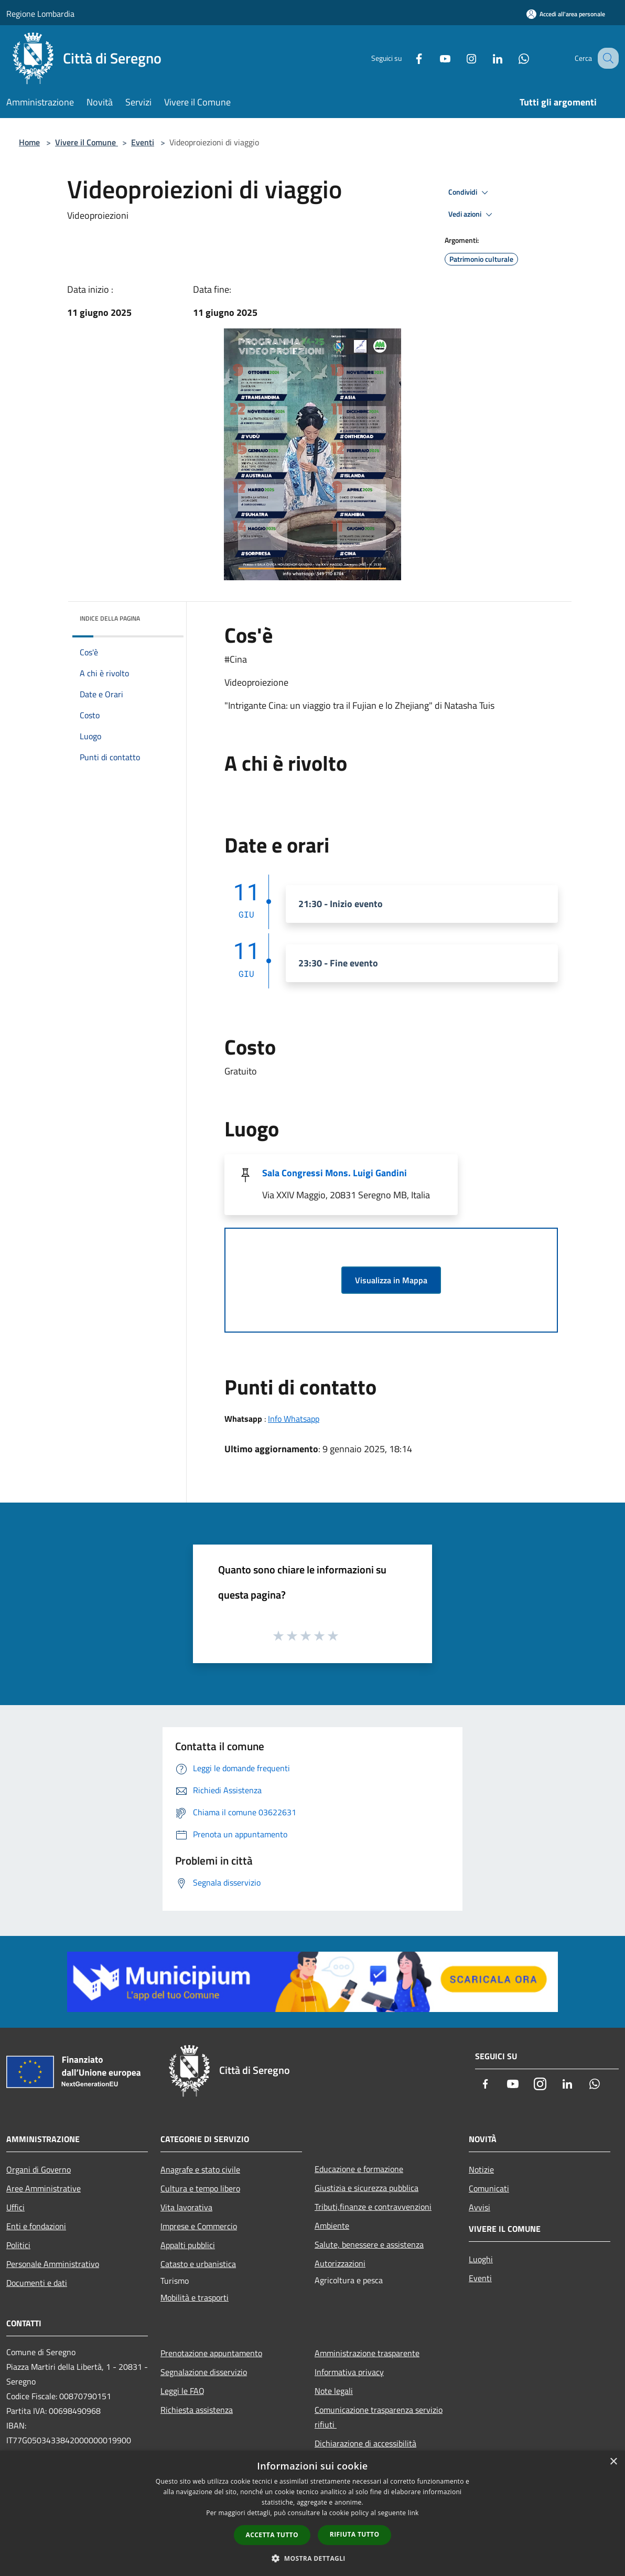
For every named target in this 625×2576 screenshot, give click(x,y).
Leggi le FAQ (182, 2391)
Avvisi (479, 2207)
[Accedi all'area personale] (566, 14)
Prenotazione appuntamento (211, 2353)
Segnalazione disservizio (203, 2372)
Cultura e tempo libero (200, 2188)
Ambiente (332, 2225)
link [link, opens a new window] (413, 2512)
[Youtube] (434, 58)
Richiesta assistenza (196, 2409)
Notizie (481, 2169)
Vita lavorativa (186, 2207)
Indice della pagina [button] (110, 618)
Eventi (142, 142)
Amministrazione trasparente (367, 2353)
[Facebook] (407, 58)
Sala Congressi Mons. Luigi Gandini (334, 1173)
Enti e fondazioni (36, 2226)
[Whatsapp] (512, 58)
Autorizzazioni (340, 2263)
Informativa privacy (349, 2372)
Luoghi (481, 2259)
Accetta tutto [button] (272, 2534)
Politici (18, 2245)
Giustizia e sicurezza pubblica (366, 2187)
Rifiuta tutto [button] (355, 2534)
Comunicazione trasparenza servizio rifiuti (379, 2417)
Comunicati (489, 2188)
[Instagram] (460, 58)
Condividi (469, 192)
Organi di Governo (38, 2169)
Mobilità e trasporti (194, 2297)
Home (29, 142)
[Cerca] (606, 58)
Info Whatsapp (293, 1418)
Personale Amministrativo (52, 2264)
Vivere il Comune (86, 142)
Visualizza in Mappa (391, 1280)
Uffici (15, 2207)
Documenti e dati (36, 2282)
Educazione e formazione (359, 2169)
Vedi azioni (471, 214)
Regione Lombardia (40, 13)
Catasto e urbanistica (198, 2264)
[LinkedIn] (486, 58)
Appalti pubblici (187, 2245)
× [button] (613, 2462)
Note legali (334, 2391)
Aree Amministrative (43, 2188)
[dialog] (312, 2513)
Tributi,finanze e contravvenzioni (373, 2206)
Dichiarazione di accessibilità (365, 2443)
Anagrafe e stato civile (200, 2169)
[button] (312, 2558)
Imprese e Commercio (198, 2226)
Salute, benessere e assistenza (369, 2244)
